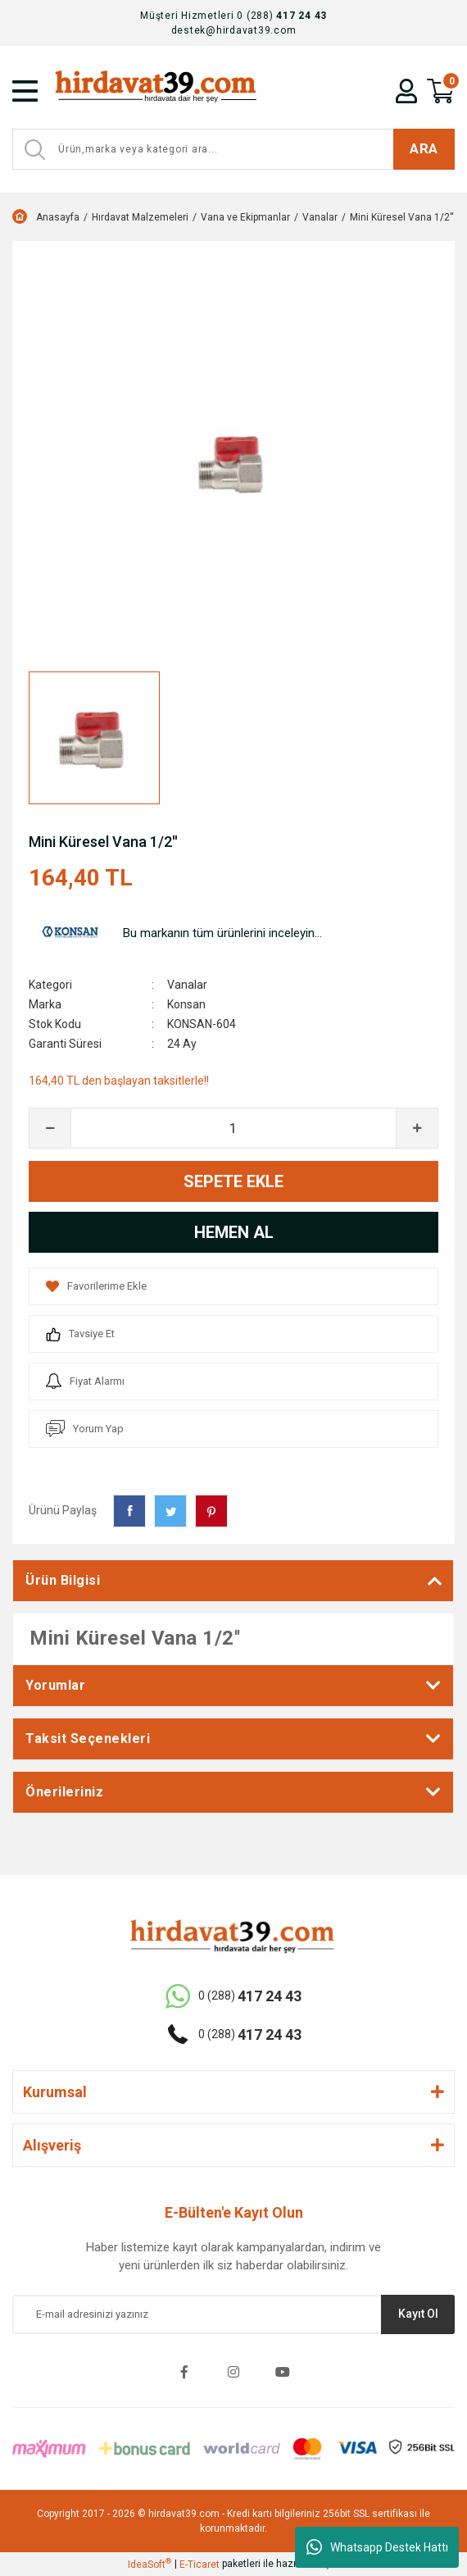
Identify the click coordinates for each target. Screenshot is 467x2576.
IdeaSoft (149, 2563)
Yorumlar (55, 1685)
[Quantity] (233, 1128)
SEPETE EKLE (233, 1181)
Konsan (186, 1004)
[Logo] (160, 90)
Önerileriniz (64, 1792)
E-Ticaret (199, 2564)
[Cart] (441, 91)
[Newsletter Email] (233, 2314)
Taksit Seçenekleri (87, 1738)
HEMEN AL (234, 1232)
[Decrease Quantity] (49, 1128)
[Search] (233, 149)
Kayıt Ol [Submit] (418, 2313)
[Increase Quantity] (417, 1128)
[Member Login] (406, 91)
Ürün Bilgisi (62, 1580)
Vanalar (187, 984)
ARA (424, 148)
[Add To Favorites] (233, 1286)
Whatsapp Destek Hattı (377, 2547)
